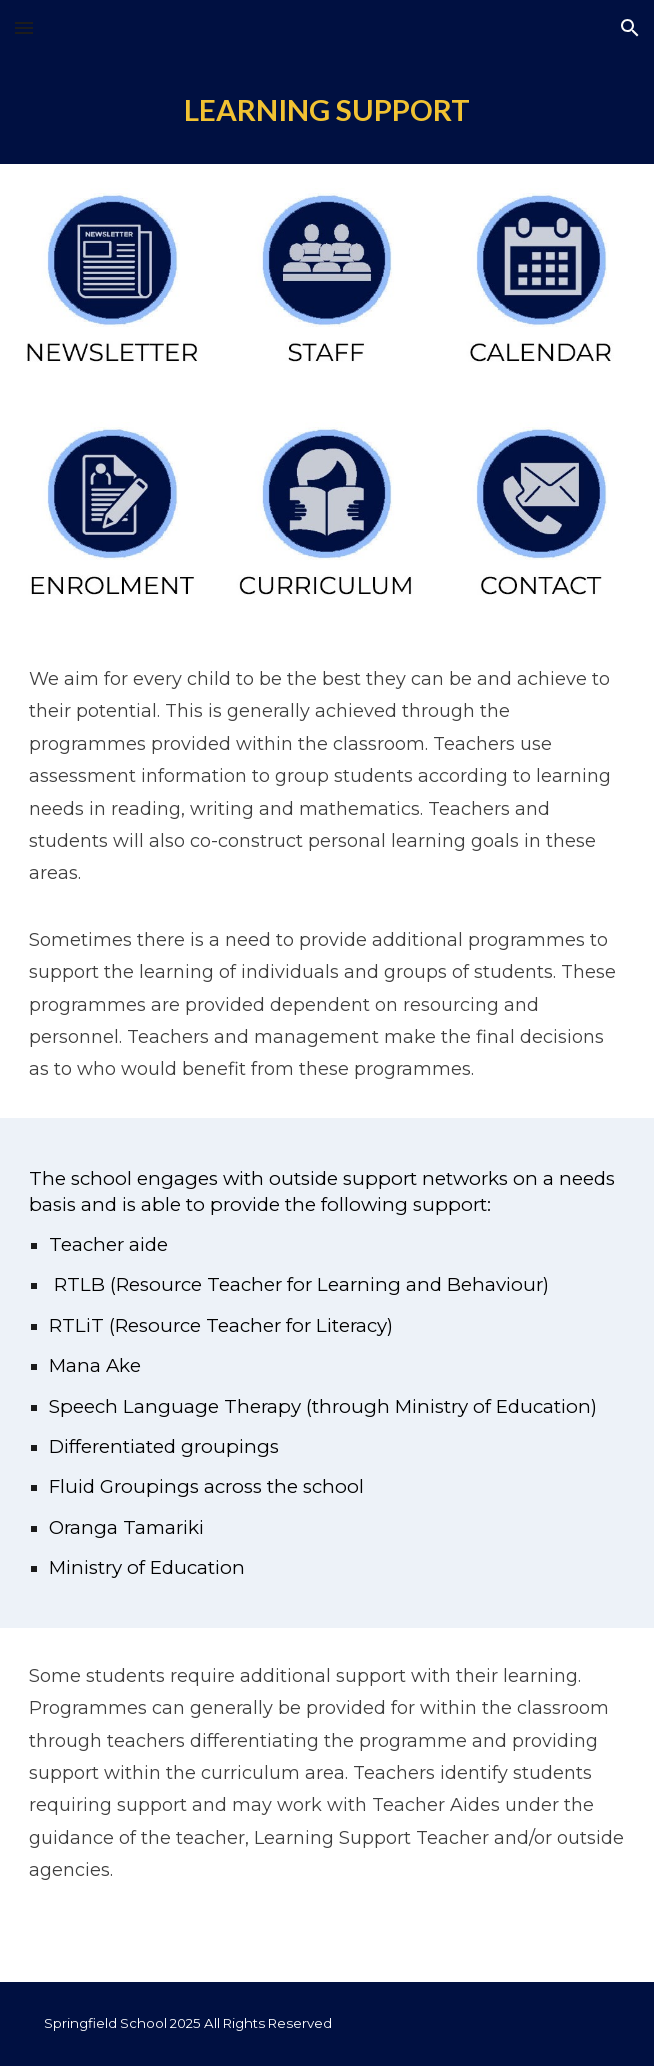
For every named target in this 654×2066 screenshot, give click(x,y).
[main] (327, 110)
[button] (24, 27)
